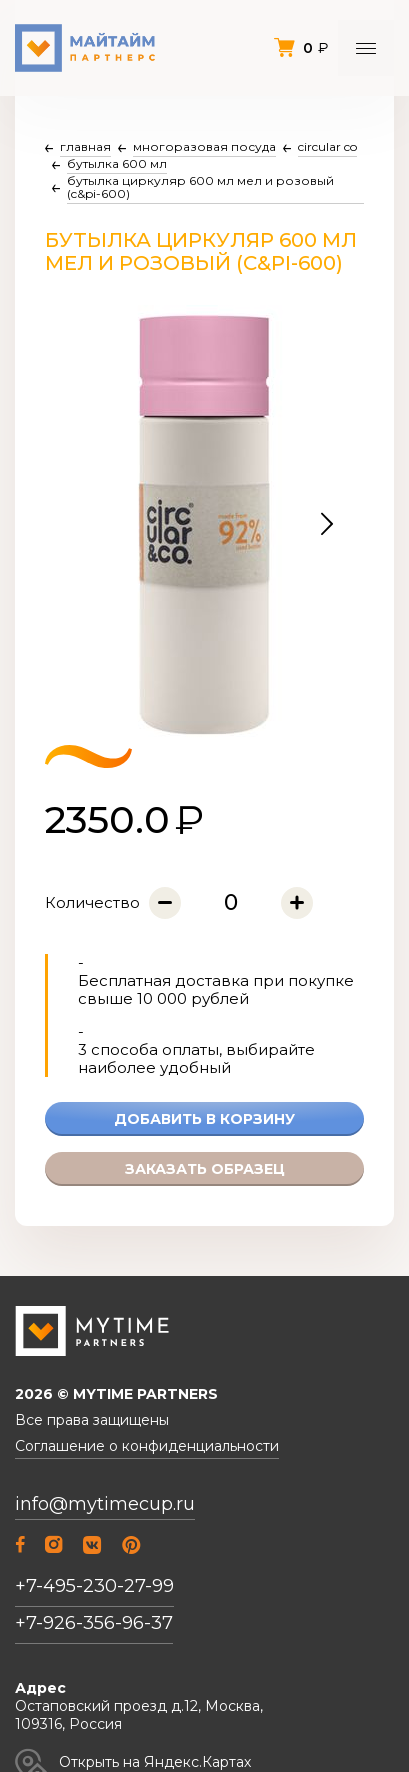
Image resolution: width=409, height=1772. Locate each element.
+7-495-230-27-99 (94, 1586)
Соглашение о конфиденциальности (147, 1446)
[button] (327, 525)
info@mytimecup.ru (105, 1504)
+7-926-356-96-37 (94, 1623)
